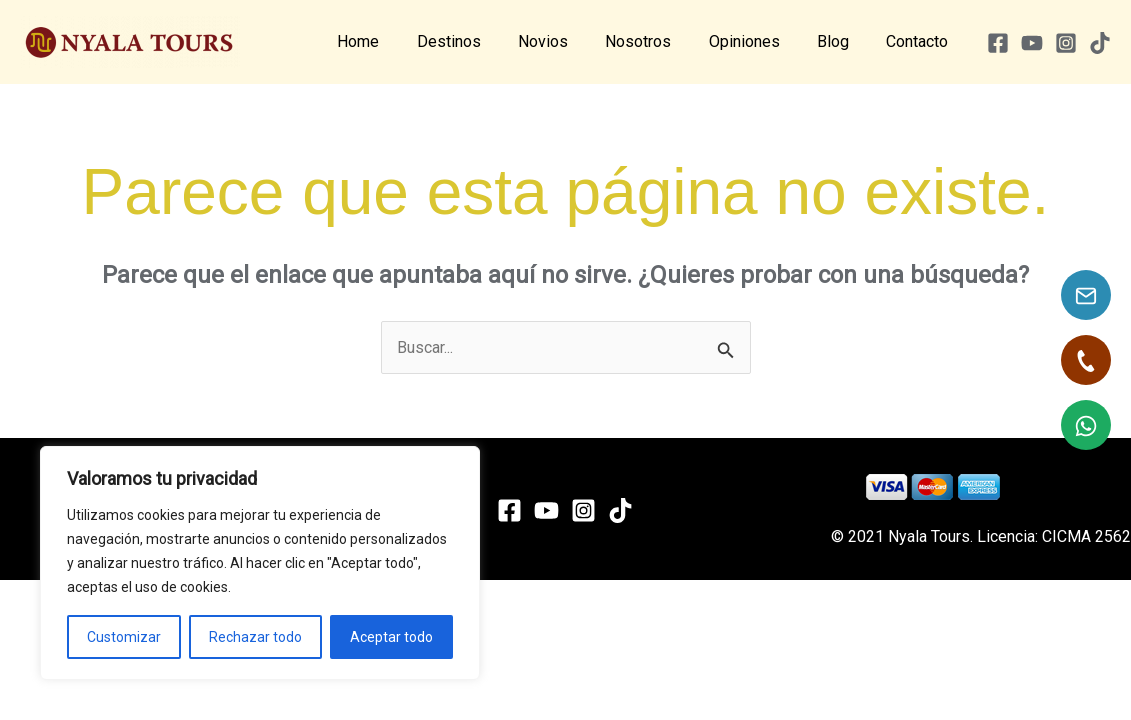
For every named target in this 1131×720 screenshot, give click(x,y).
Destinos (478, 41)
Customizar (124, 637)
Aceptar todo (391, 637)
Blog (841, 41)
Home (393, 41)
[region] (260, 563)
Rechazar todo (255, 637)
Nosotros (657, 41)
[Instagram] (1066, 43)
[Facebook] (998, 43)
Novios (567, 41)
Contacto (920, 41)
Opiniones (757, 41)
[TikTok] (1100, 43)
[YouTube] (1032, 43)
